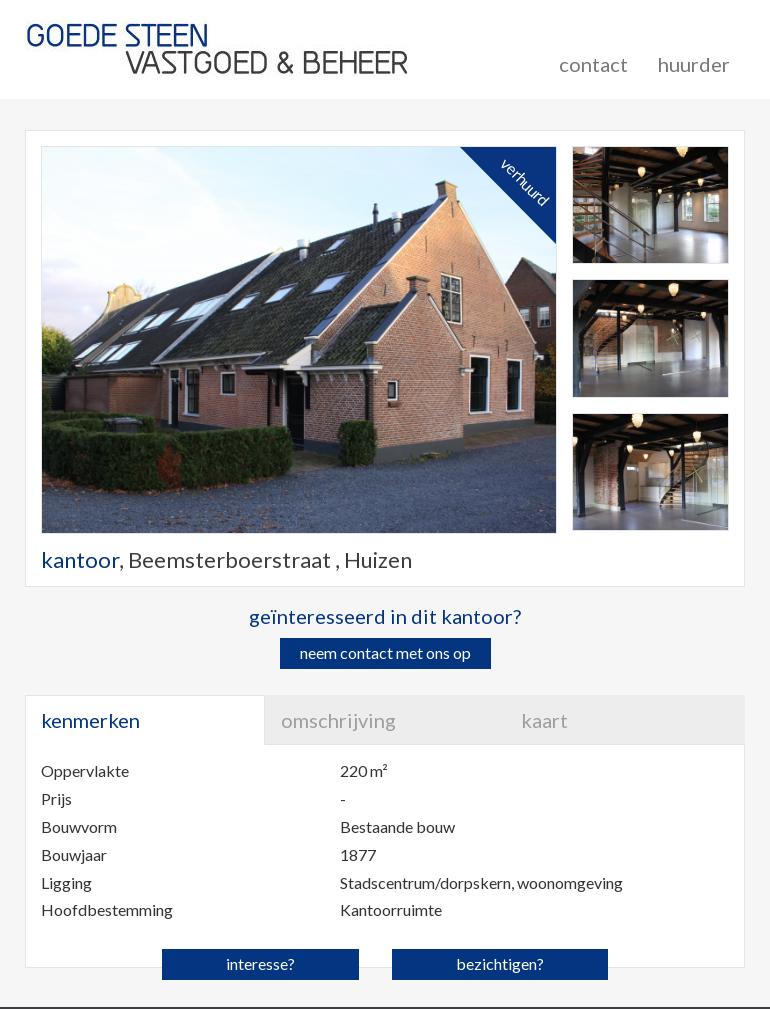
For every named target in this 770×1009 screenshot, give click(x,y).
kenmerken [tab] (90, 720)
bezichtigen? (500, 963)
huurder (694, 64)
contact (593, 64)
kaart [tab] (544, 720)
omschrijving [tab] (338, 720)
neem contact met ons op (385, 652)
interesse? (260, 963)
